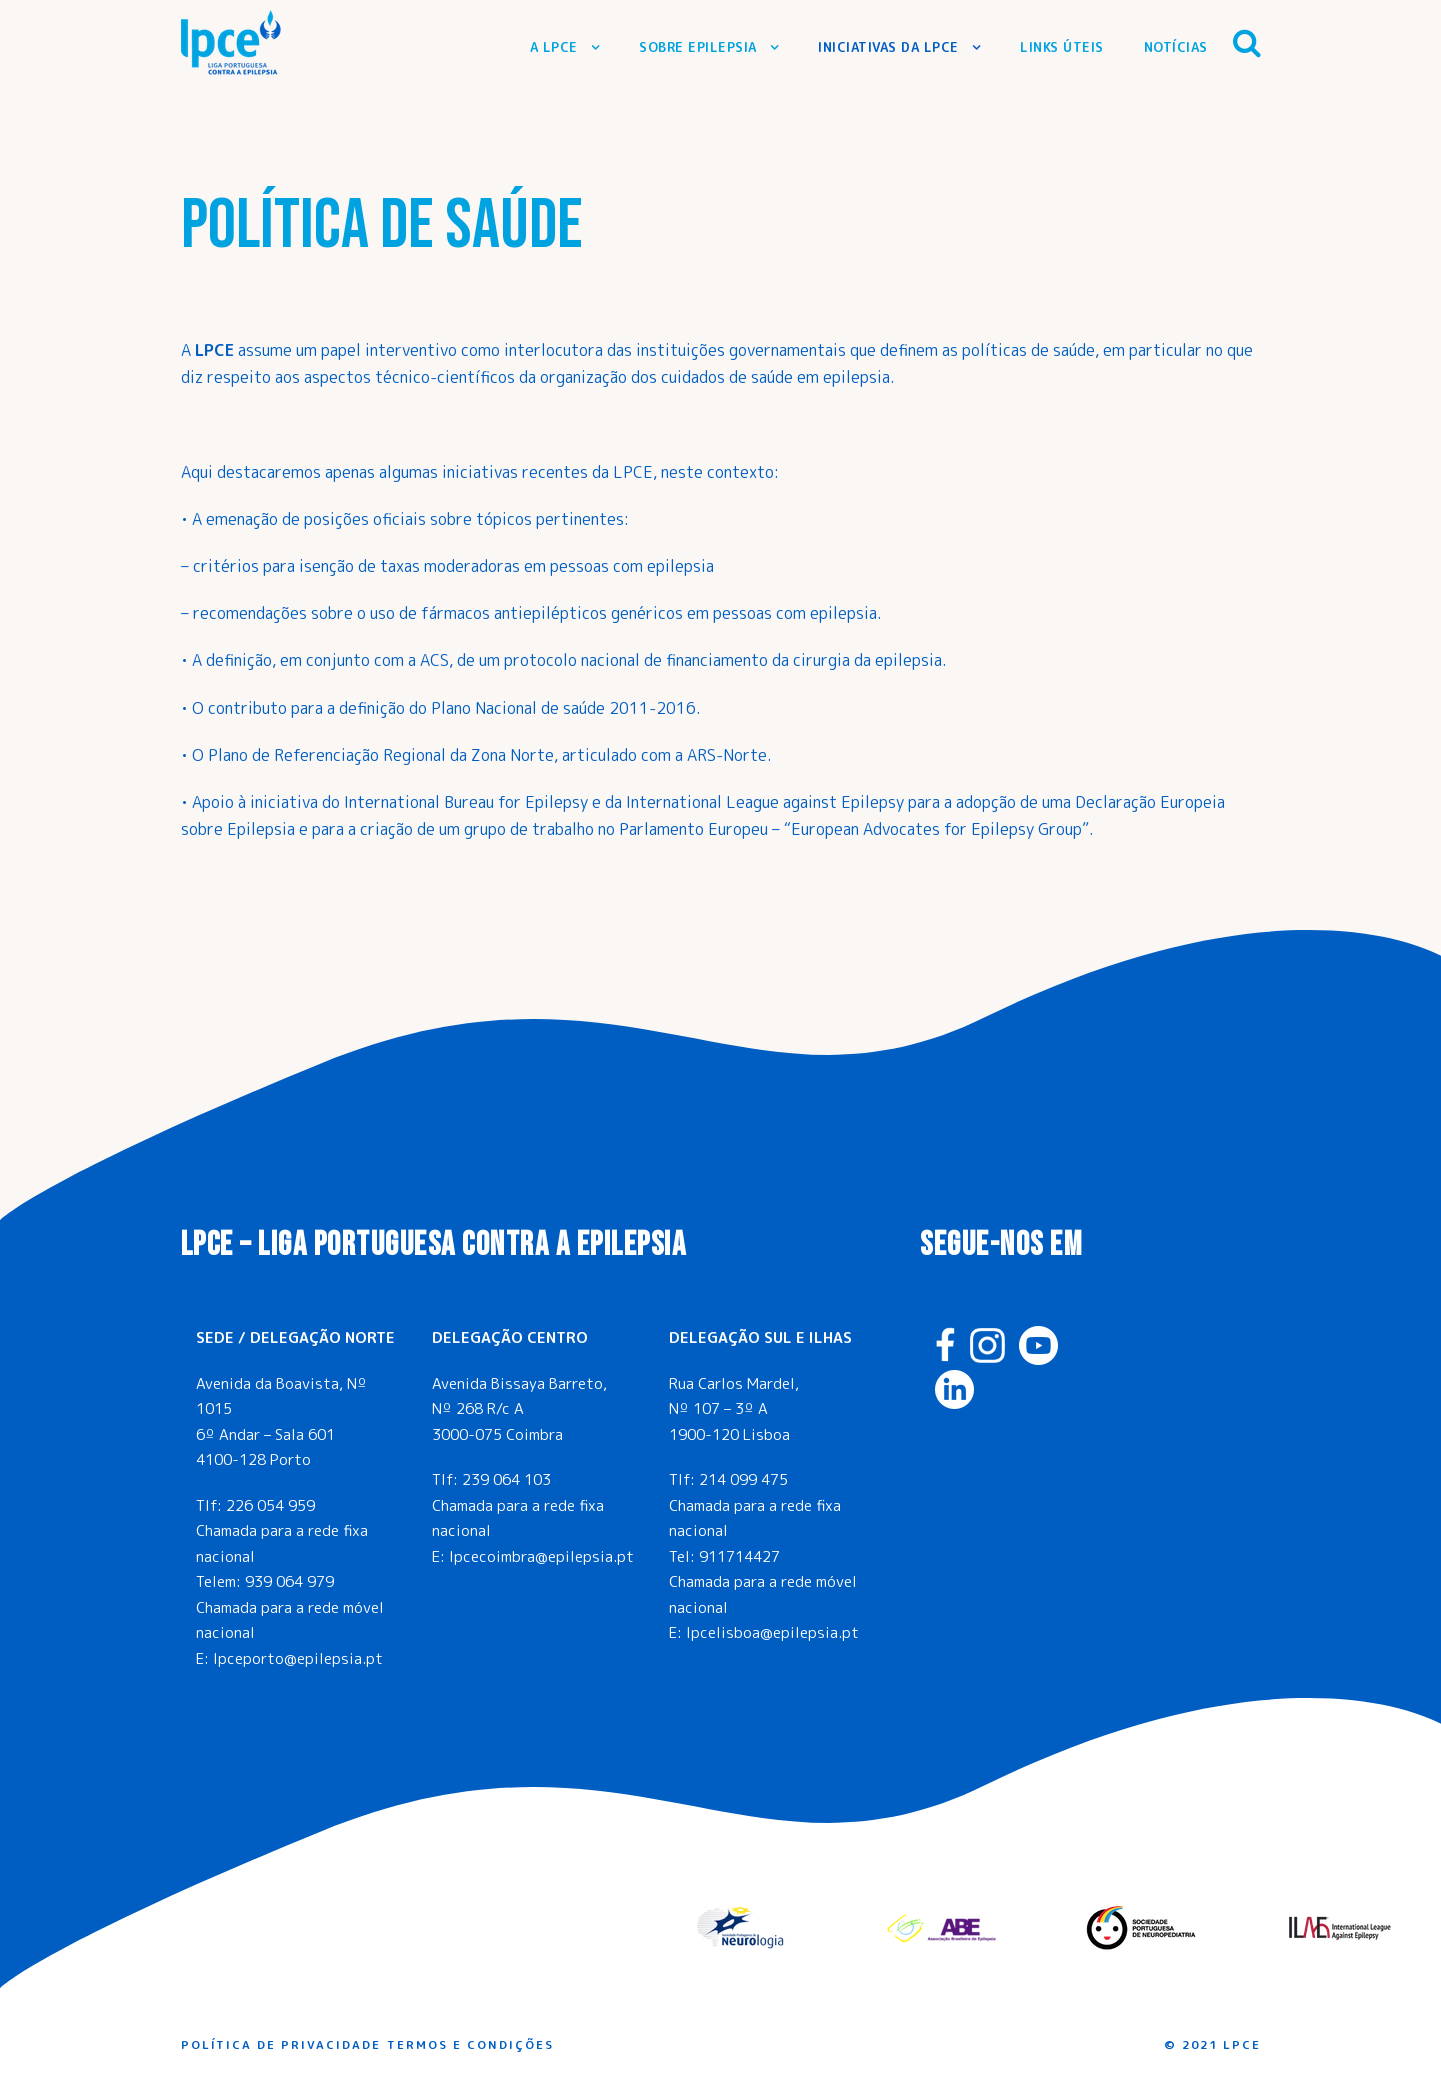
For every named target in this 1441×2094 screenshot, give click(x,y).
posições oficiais (365, 519)
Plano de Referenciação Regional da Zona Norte (381, 755)
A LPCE (554, 47)
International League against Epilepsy (765, 802)
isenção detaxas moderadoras (407, 566)
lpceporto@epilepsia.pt (298, 1658)
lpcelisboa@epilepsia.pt (772, 1632)
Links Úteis (1062, 47)
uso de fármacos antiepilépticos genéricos (524, 613)
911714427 (739, 1556)
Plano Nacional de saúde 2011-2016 (563, 708)
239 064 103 (506, 1479)
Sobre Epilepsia (698, 47)
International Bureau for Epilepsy (466, 802)
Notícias (1176, 47)
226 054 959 (270, 1505)
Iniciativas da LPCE (888, 47)
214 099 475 (743, 1479)
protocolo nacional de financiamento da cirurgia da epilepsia (723, 660)
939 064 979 (289, 1581)
